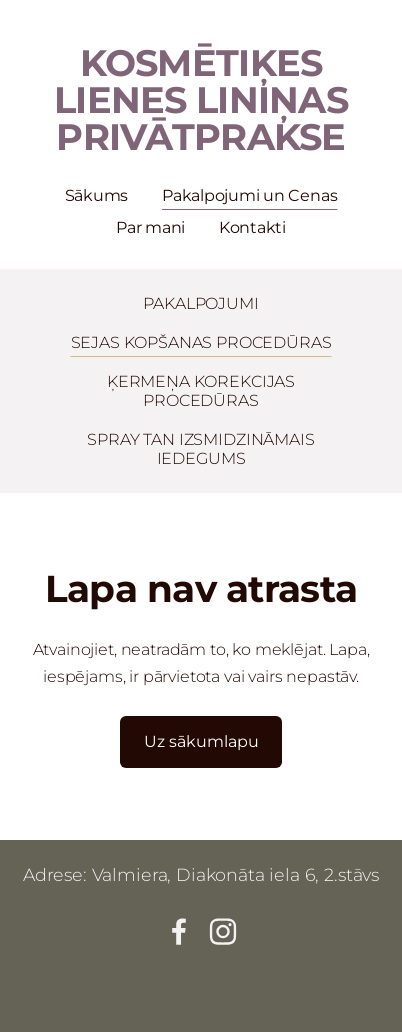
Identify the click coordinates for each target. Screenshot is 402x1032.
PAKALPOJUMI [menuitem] (200, 303)
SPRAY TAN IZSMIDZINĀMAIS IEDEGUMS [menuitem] (200, 449)
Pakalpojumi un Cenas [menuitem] (249, 195)
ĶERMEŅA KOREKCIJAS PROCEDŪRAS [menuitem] (201, 391)
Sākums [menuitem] (97, 195)
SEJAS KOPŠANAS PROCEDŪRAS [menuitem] (201, 342)
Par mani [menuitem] (150, 227)
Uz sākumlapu (201, 741)
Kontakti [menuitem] (252, 227)
